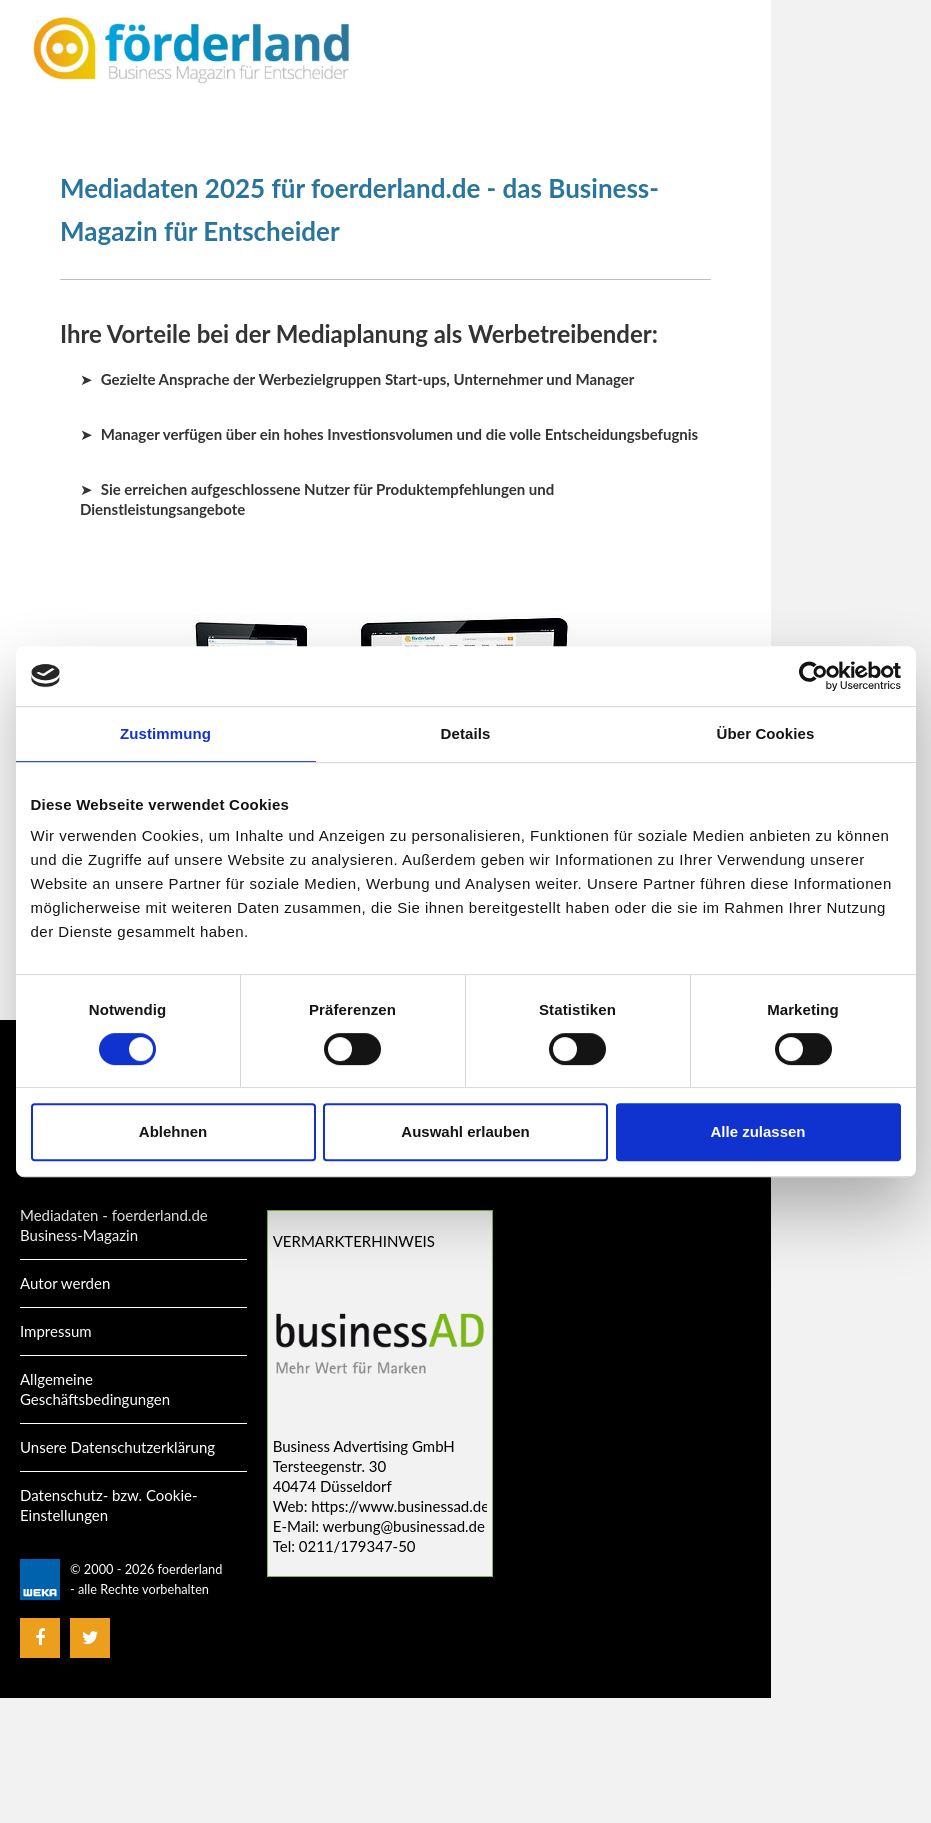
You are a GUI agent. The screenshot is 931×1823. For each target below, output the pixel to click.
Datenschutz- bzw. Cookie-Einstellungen (109, 1505)
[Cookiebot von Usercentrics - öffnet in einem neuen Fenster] (813, 676)
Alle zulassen (757, 1131)
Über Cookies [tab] (766, 733)
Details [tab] (466, 733)
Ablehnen (173, 1131)
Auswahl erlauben (465, 1131)
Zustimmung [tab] (165, 733)
